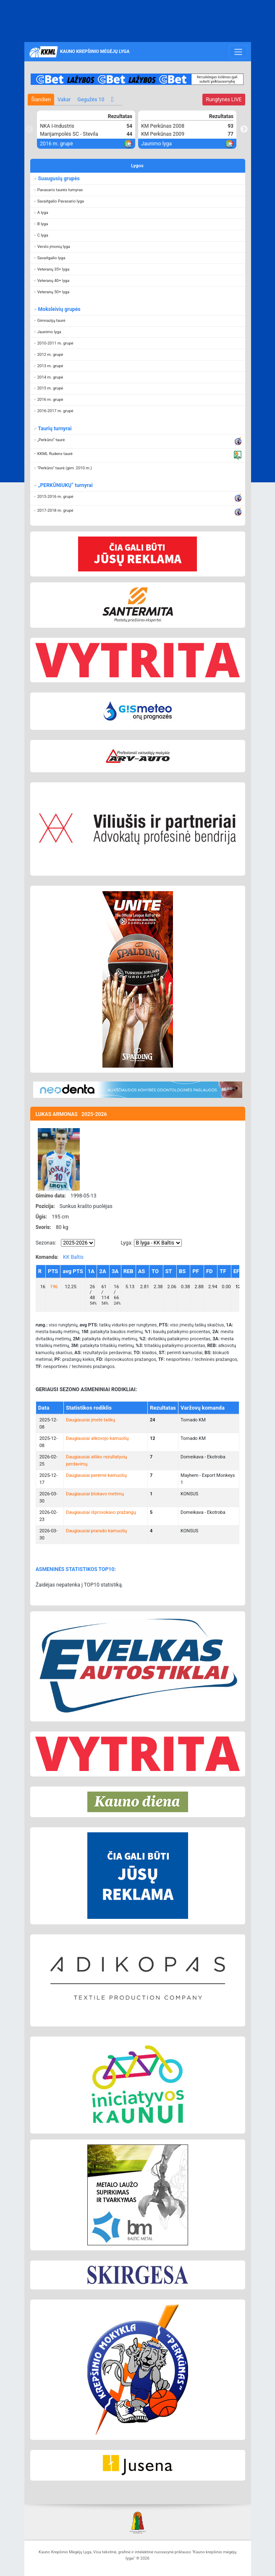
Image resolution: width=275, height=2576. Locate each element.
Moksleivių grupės (59, 309)
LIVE (223, 100)
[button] (137, 190)
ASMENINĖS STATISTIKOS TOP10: (76, 1569)
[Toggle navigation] (238, 51)
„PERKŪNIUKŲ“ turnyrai (65, 485)
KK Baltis (73, 1257)
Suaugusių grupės (58, 179)
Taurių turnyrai (54, 429)
